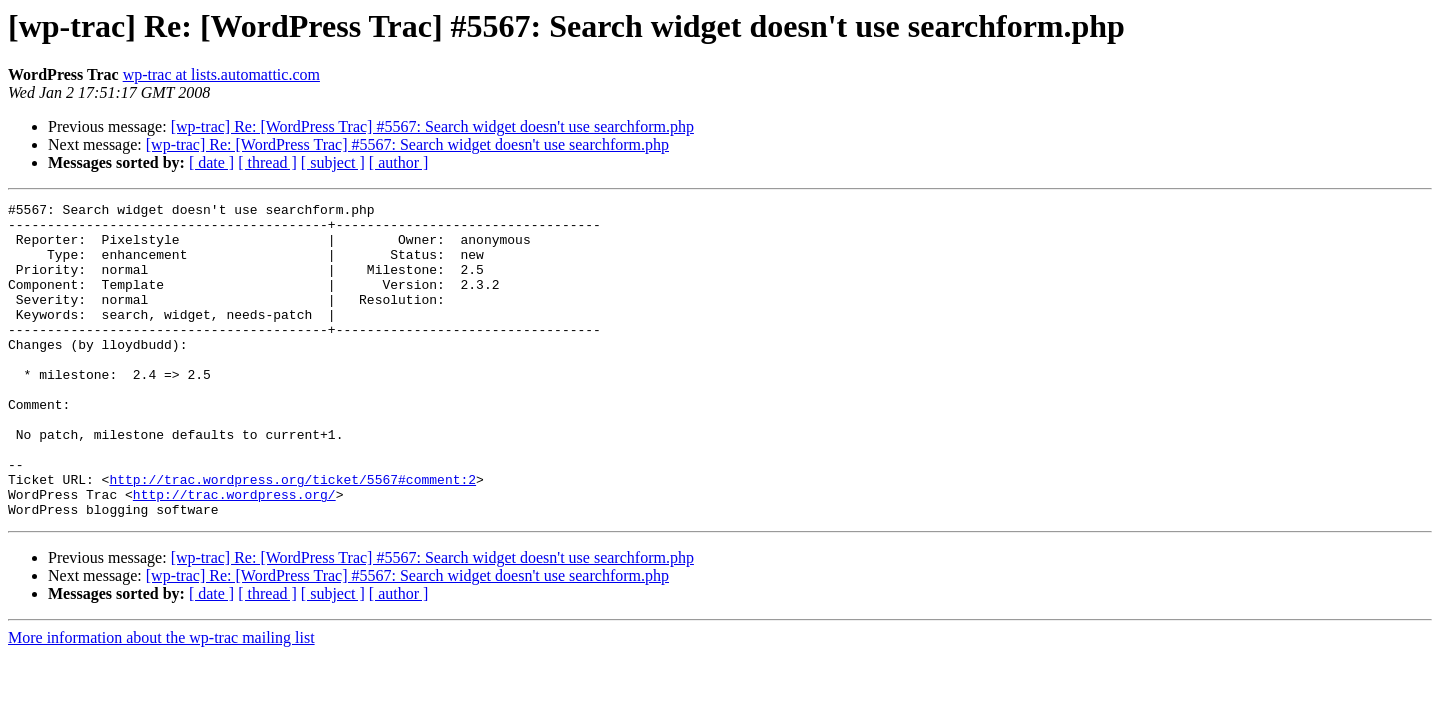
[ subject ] (333, 162)
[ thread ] (267, 162)
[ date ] (211, 162)
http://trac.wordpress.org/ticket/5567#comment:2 (292, 536)
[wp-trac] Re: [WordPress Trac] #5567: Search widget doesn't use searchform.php (432, 126)
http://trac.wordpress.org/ (234, 554)
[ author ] (399, 162)
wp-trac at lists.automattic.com (221, 74)
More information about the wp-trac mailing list (161, 700)
